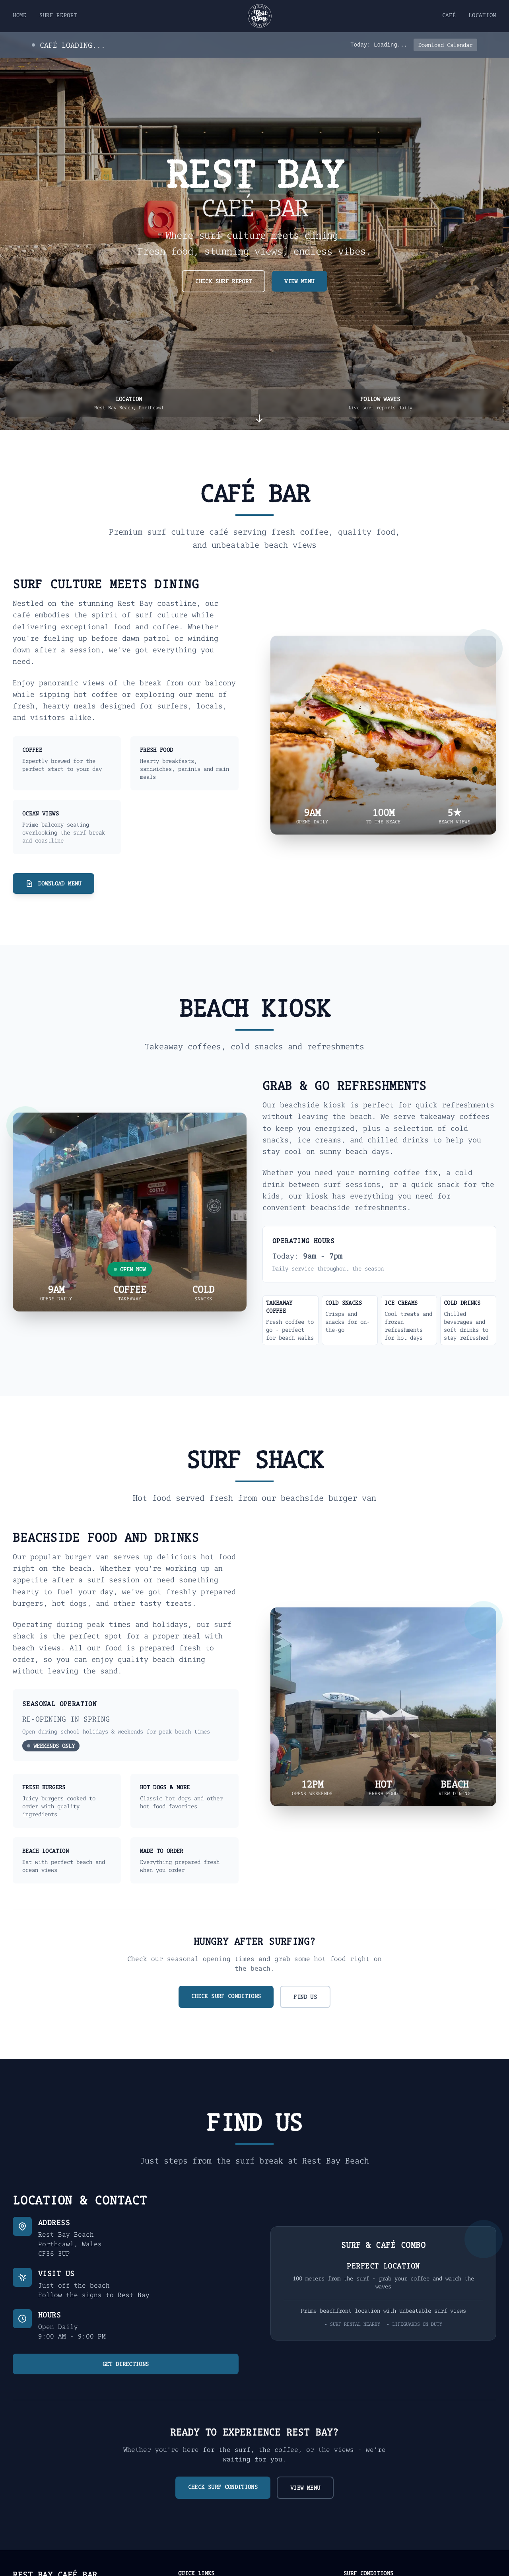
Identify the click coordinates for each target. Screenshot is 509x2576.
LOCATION (482, 15)
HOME (20, 15)
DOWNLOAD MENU (53, 883)
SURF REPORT (58, 15)
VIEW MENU (299, 281)
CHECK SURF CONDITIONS (226, 1995)
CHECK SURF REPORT (223, 281)
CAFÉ (449, 15)
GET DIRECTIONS (126, 2363)
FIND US (305, 1996)
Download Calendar (445, 44)
